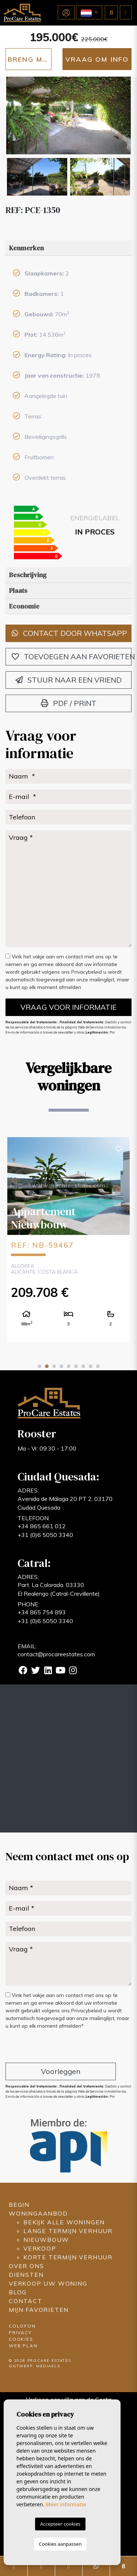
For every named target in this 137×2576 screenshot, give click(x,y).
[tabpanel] (68, 1239)
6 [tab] (76, 1366)
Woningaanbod (38, 2213)
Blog (18, 2292)
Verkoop (39, 2248)
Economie (24, 606)
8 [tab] (90, 1366)
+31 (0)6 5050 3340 (45, 1534)
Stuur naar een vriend (68, 679)
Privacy (20, 2332)
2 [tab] (47, 1366)
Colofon (22, 2326)
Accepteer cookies (60, 2524)
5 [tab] (69, 1366)
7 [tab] (83, 1366)
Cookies (21, 2339)
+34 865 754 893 (42, 1612)
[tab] (68, 248)
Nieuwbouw (46, 2239)
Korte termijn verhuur (68, 2257)
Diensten (26, 2274)
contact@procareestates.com (56, 1654)
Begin (19, 2204)
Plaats (18, 590)
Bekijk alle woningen (64, 2222)
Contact (25, 2301)
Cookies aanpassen (60, 2544)
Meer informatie (66, 2504)
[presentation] (44, 2047)
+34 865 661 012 (42, 1526)
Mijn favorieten (39, 2309)
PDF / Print (68, 703)
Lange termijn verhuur (68, 2231)
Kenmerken (26, 247)
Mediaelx (48, 2366)
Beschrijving (27, 574)
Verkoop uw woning (48, 2283)
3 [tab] (54, 1366)
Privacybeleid (87, 972)
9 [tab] (98, 1366)
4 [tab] (61, 1366)
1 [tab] (39, 1366)
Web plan (23, 2345)
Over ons (26, 2266)
